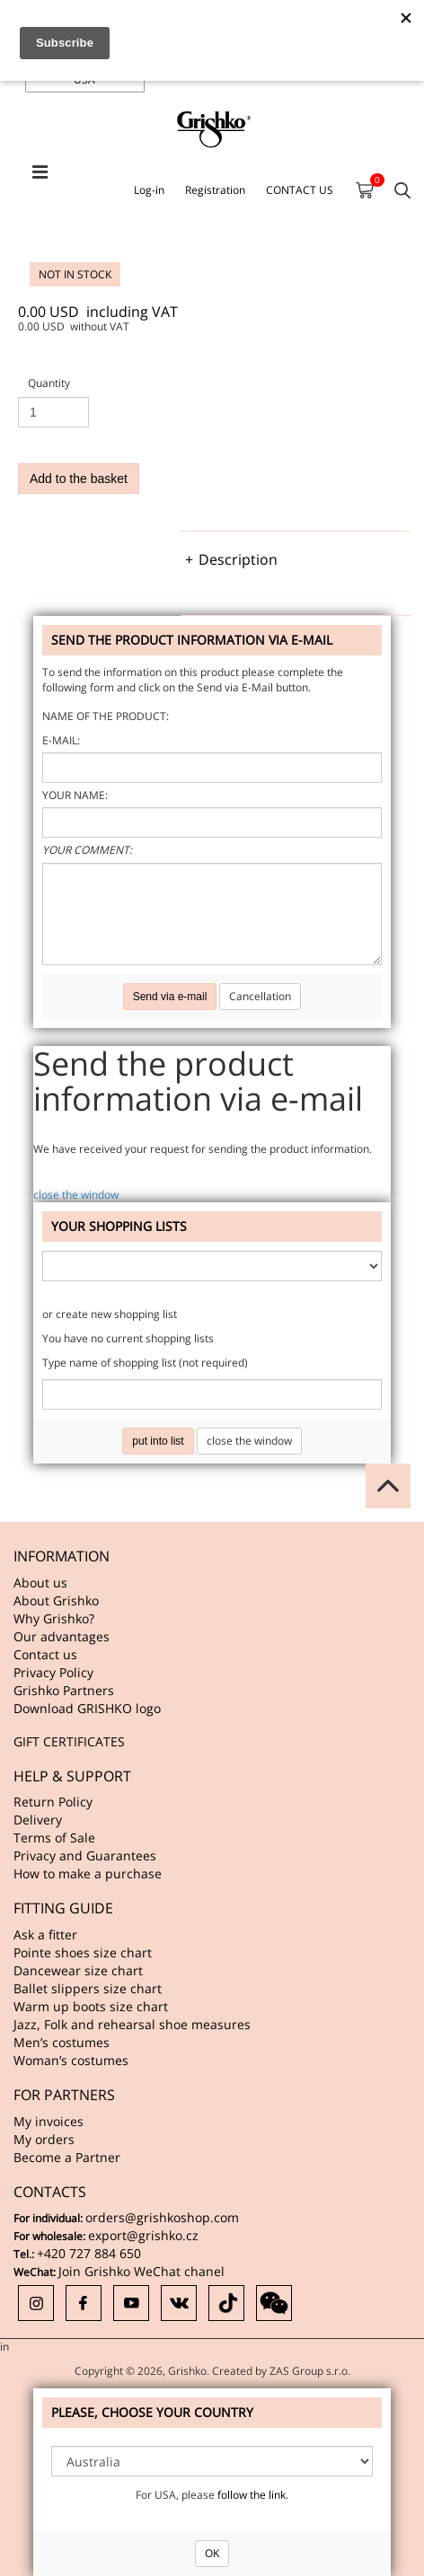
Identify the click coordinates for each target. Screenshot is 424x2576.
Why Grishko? (53, 1618)
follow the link (251, 2494)
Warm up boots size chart (90, 2006)
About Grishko (56, 1600)
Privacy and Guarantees (84, 1855)
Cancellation (260, 996)
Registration (215, 190)
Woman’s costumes (70, 2060)
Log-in (149, 190)
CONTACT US (299, 190)
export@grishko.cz (143, 2235)
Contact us (45, 1654)
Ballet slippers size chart (87, 1988)
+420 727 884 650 (89, 2253)
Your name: (75, 795)
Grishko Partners (63, 1690)
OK (212, 2553)
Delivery (37, 1819)
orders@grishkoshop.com (162, 2217)
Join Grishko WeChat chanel (141, 2271)
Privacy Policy (53, 1672)
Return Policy (53, 1801)
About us (40, 1582)
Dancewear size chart (78, 1970)
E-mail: (61, 740)
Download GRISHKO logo (87, 1708)
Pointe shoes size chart (82, 1952)
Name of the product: (105, 716)
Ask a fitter (45, 1934)
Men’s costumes (61, 2042)
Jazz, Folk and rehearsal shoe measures (132, 2024)
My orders (44, 2139)
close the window (76, 1194)
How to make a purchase (87, 1873)
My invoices (48, 2121)
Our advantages (61, 1636)
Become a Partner (66, 2157)
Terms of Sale (54, 1837)
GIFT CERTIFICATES (69, 1741)
